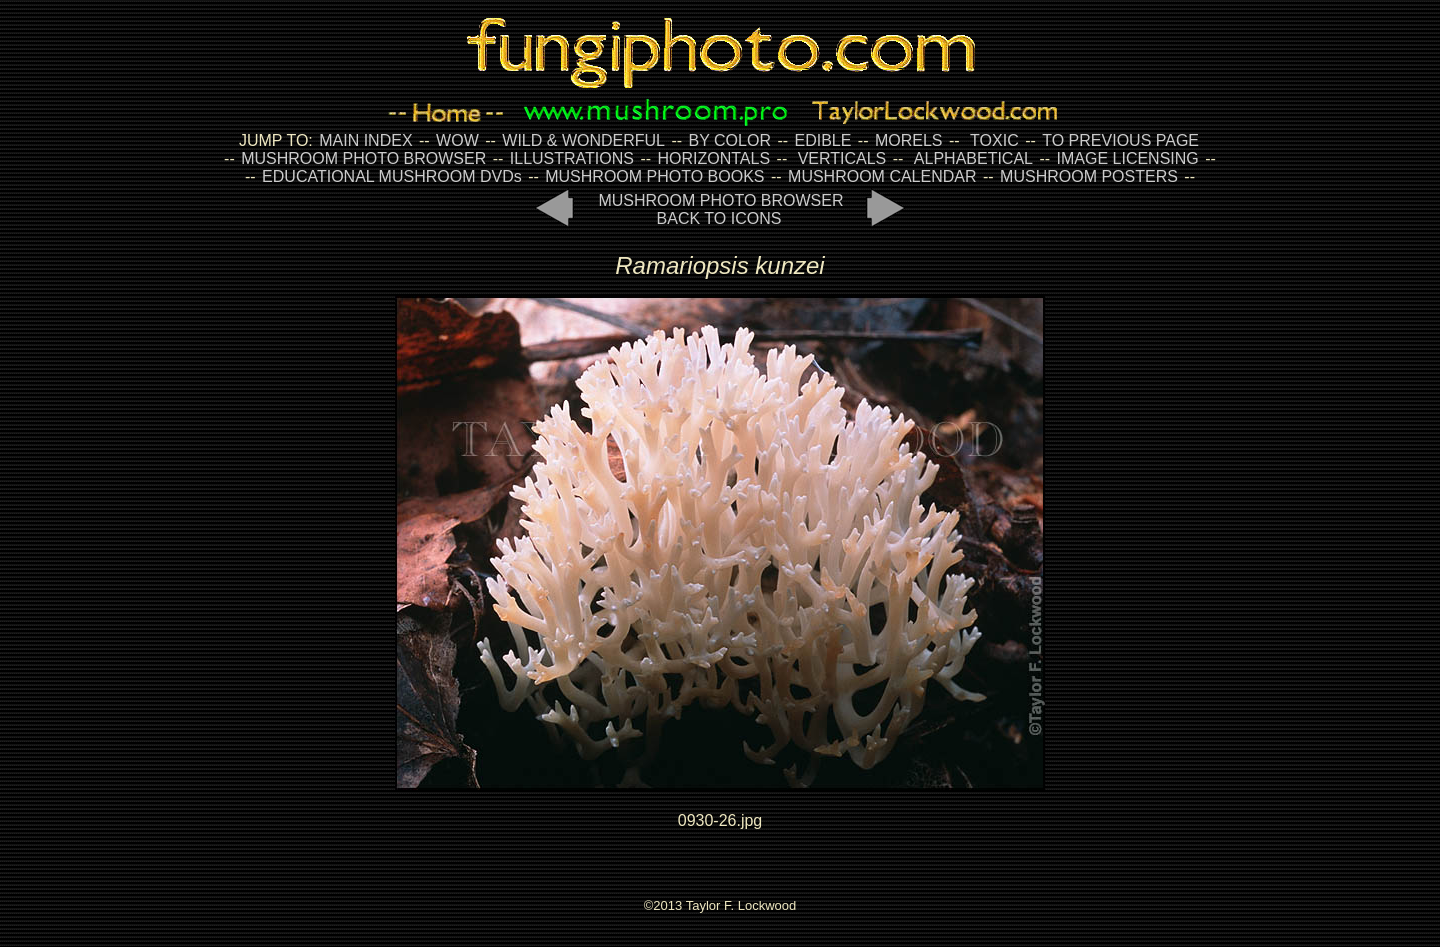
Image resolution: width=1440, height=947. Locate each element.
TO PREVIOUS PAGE (1120, 140)
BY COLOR (730, 140)
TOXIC (994, 140)
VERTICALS (842, 158)
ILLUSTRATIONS (572, 158)
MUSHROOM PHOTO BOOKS (654, 176)
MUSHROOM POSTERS (1089, 176)
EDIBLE (822, 140)
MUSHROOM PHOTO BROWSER (363, 158)
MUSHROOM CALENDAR (882, 176)
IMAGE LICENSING (1125, 158)
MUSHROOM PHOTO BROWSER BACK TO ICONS (720, 209)
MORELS (909, 140)
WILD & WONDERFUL (583, 140)
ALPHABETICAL (973, 158)
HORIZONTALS (714, 158)
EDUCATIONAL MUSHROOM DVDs (392, 176)
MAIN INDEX (365, 140)
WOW (457, 140)
